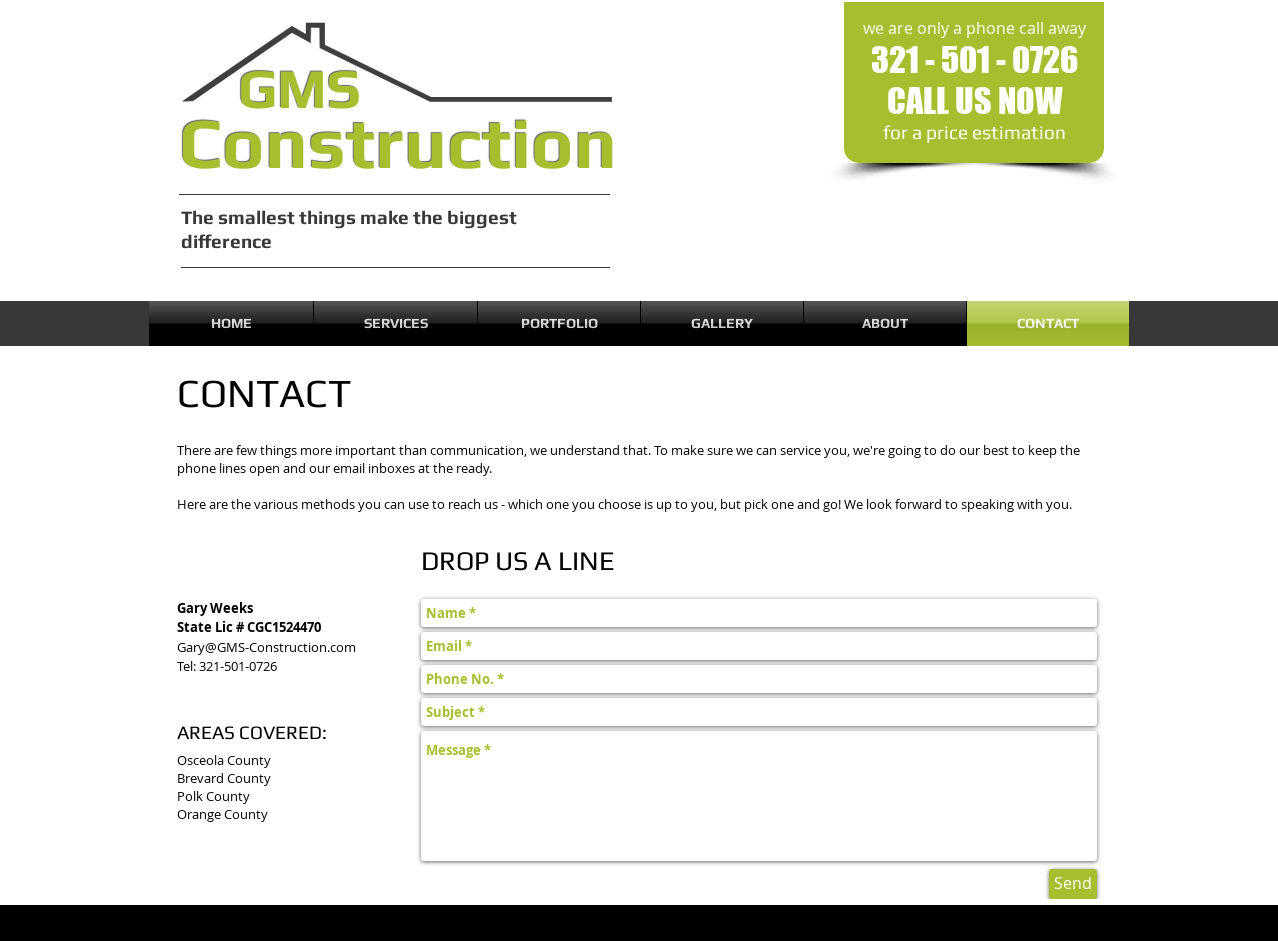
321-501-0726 (238, 666)
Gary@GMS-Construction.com (266, 647)
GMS (299, 88)
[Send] (1073, 884)
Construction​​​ (398, 142)
